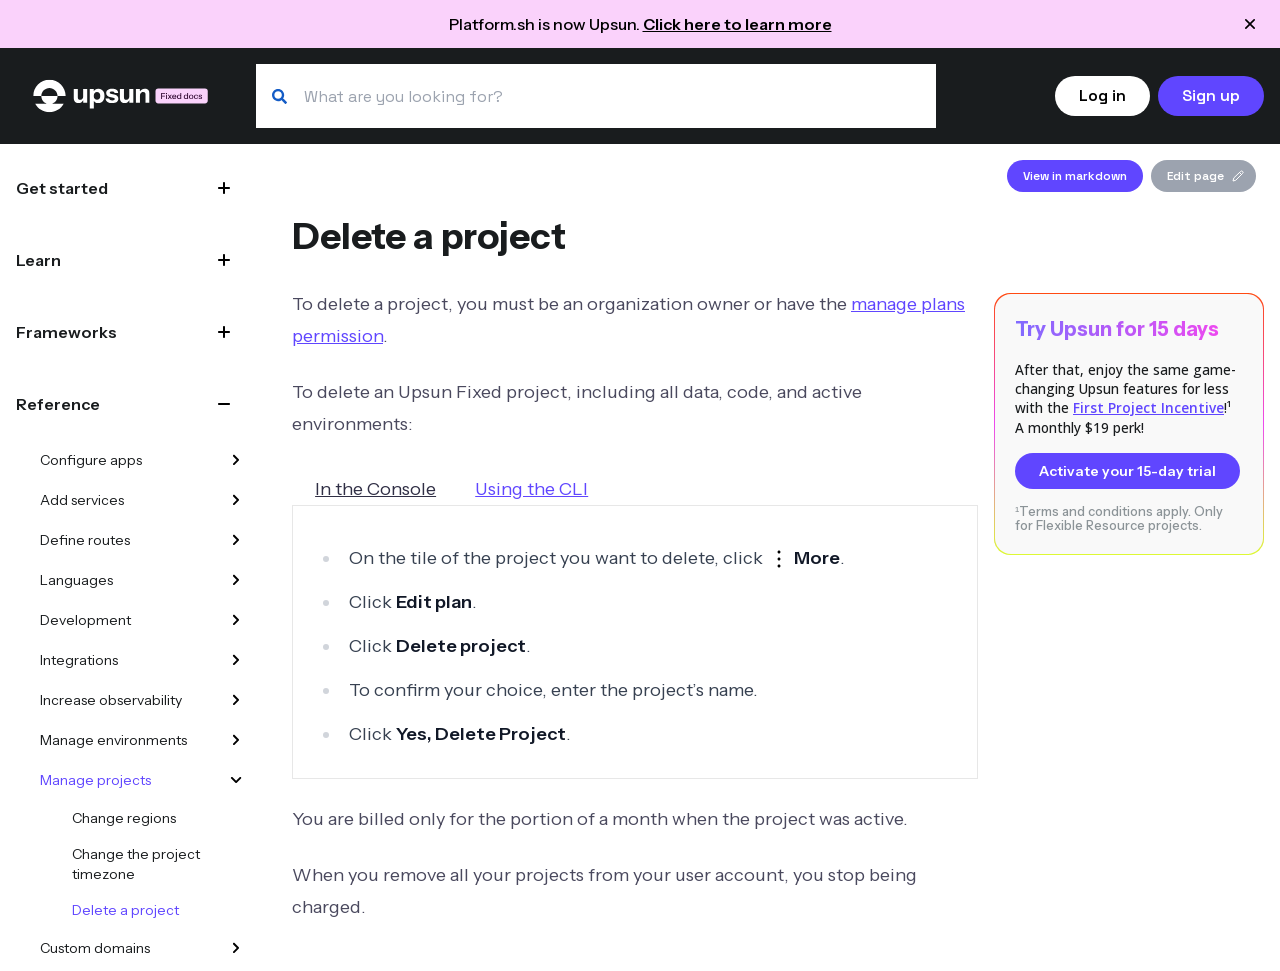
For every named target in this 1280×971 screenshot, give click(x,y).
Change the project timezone (136, 864)
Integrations (79, 660)
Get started (62, 188)
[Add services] (236, 500)
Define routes (85, 540)
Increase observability (111, 700)
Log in (1102, 95)
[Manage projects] (236, 780)
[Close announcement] (1250, 24)
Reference (58, 404)
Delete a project (125, 910)
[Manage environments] (236, 740)
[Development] (236, 620)
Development (85, 620)
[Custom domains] (236, 948)
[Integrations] (236, 660)
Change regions (124, 818)
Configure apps (91, 460)
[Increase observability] (236, 700)
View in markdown (1075, 176)
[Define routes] (236, 540)
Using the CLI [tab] (531, 489)
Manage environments (113, 740)
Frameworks (66, 332)
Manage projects (95, 780)
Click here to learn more (737, 24)
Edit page (1205, 176)
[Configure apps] (236, 460)
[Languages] (236, 580)
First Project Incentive (1148, 407)
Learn (38, 260)
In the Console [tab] (375, 489)
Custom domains (95, 948)
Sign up (1211, 95)
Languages (76, 580)
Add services (82, 500)
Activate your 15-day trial (1127, 471)
